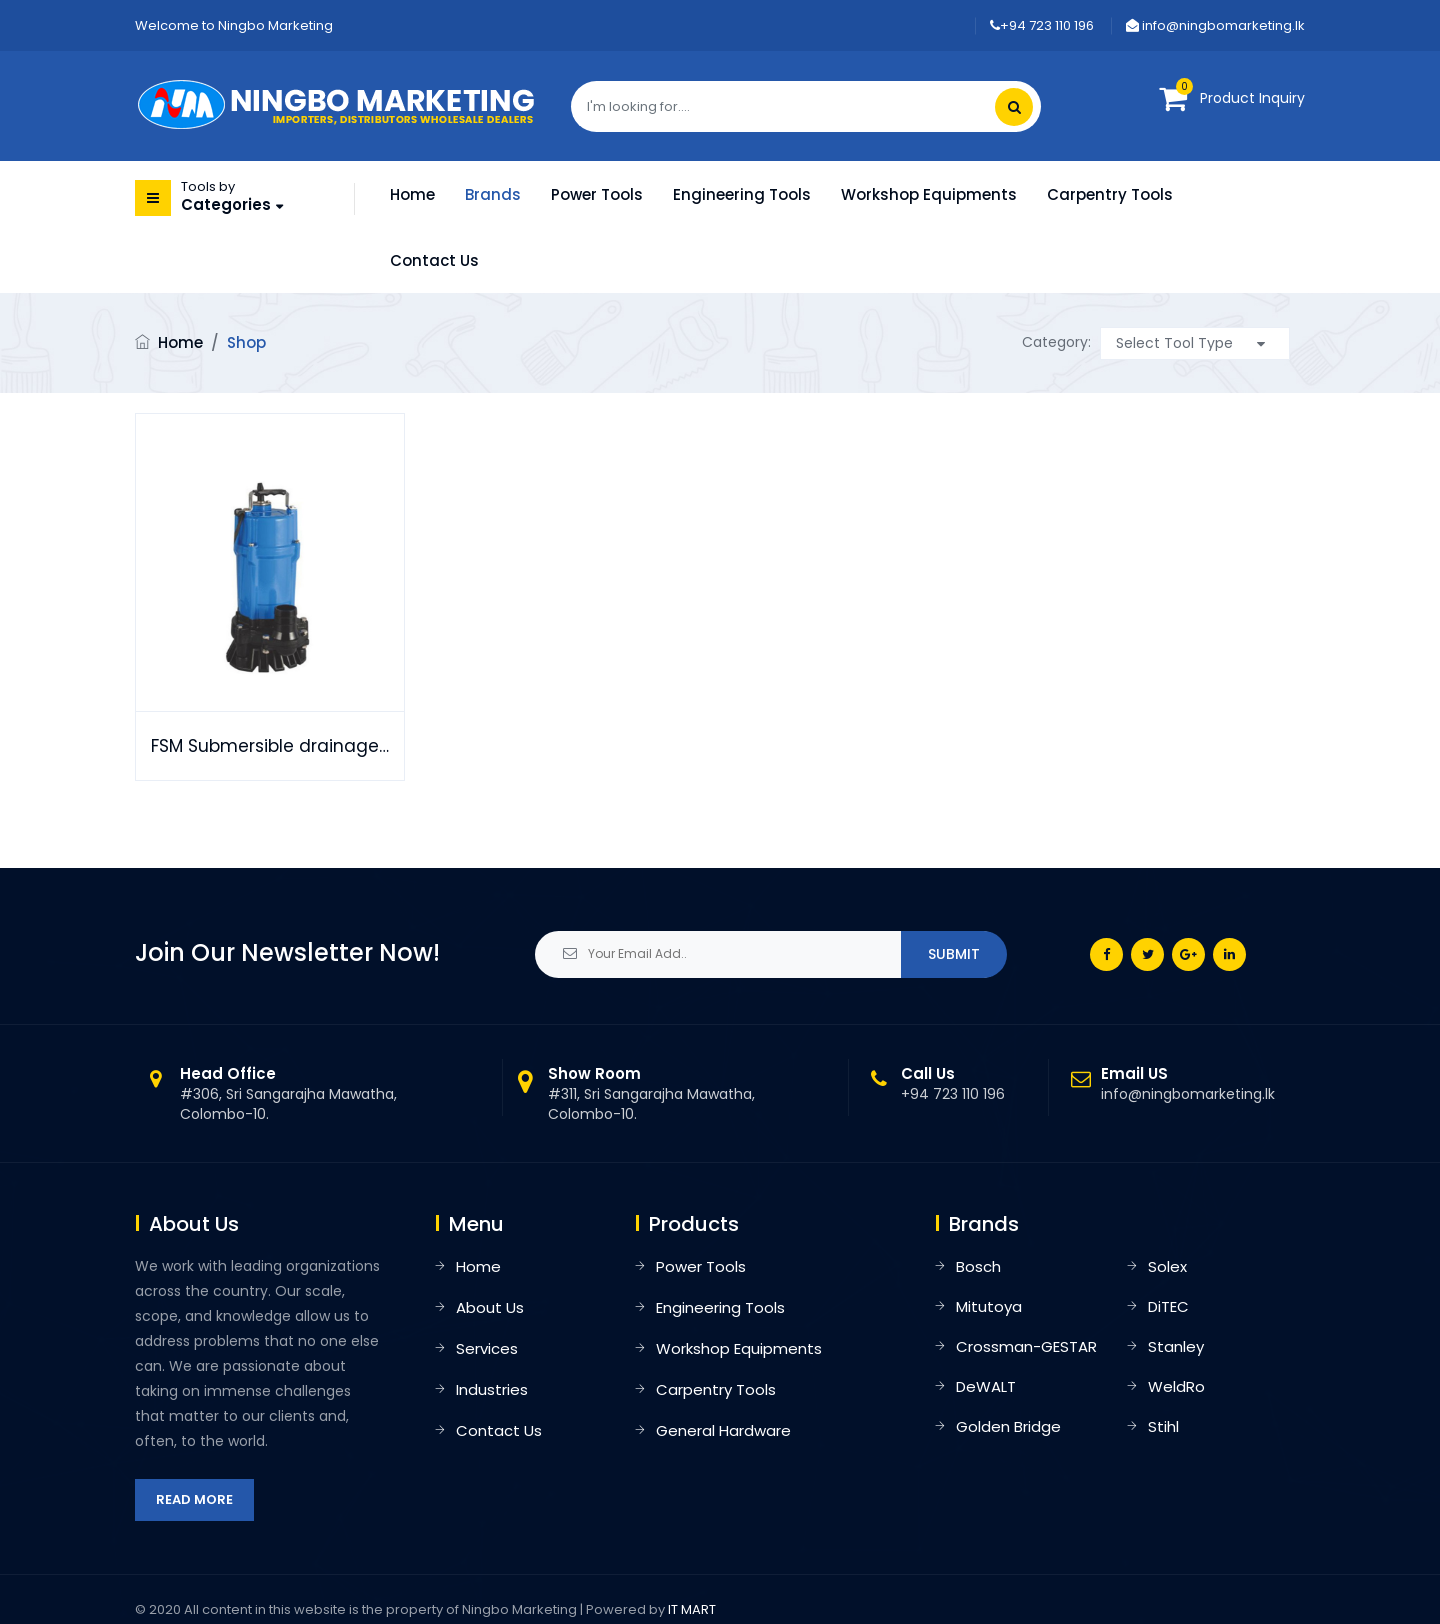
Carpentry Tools (1110, 194)
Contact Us (434, 260)
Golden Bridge (1008, 1426)
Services (487, 1348)
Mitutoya (989, 1306)
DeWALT (986, 1386)
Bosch (978, 1266)
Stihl (1163, 1426)
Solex (1167, 1266)
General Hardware (723, 1430)
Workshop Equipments (929, 194)
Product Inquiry (1252, 98)
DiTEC (1168, 1306)
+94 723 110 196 (1042, 25)
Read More (194, 1499)
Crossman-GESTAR (1026, 1346)
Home (412, 194)
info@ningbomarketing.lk (1215, 25)
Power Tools (597, 194)
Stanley (1176, 1346)
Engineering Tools (742, 194)
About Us (490, 1307)
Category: (1056, 342)
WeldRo (1176, 1386)
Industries (492, 1389)
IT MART (692, 1609)
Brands (493, 194)
